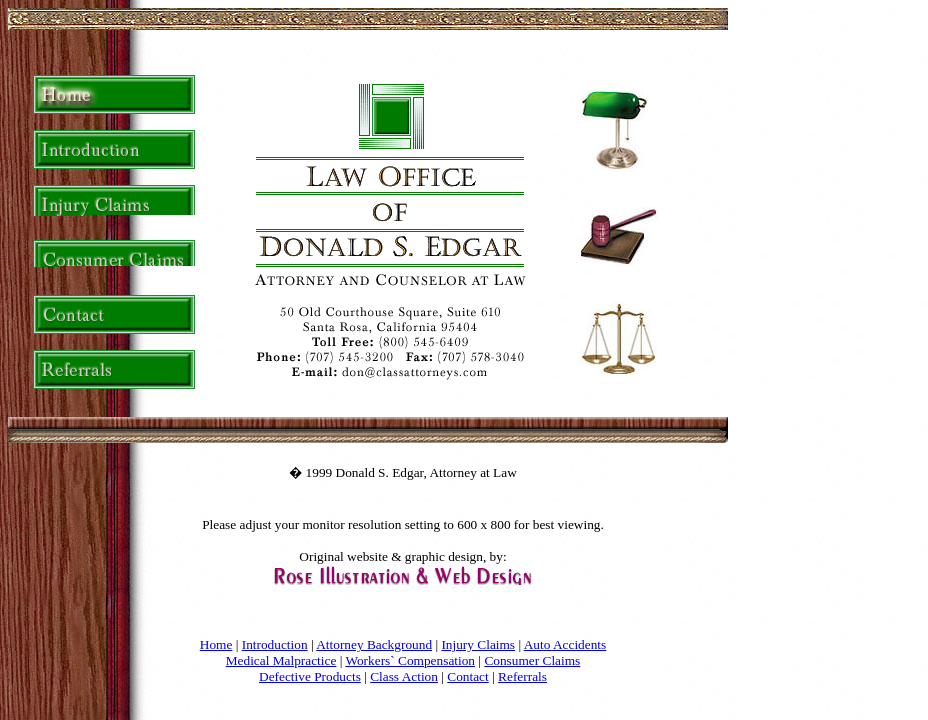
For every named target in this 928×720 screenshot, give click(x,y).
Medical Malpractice (281, 660)
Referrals (522, 676)
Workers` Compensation (410, 660)
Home (216, 644)
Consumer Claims (532, 660)
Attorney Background (374, 644)
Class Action (404, 676)
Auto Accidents (565, 644)
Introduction (275, 644)
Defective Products (310, 676)
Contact (467, 676)
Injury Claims (478, 644)
